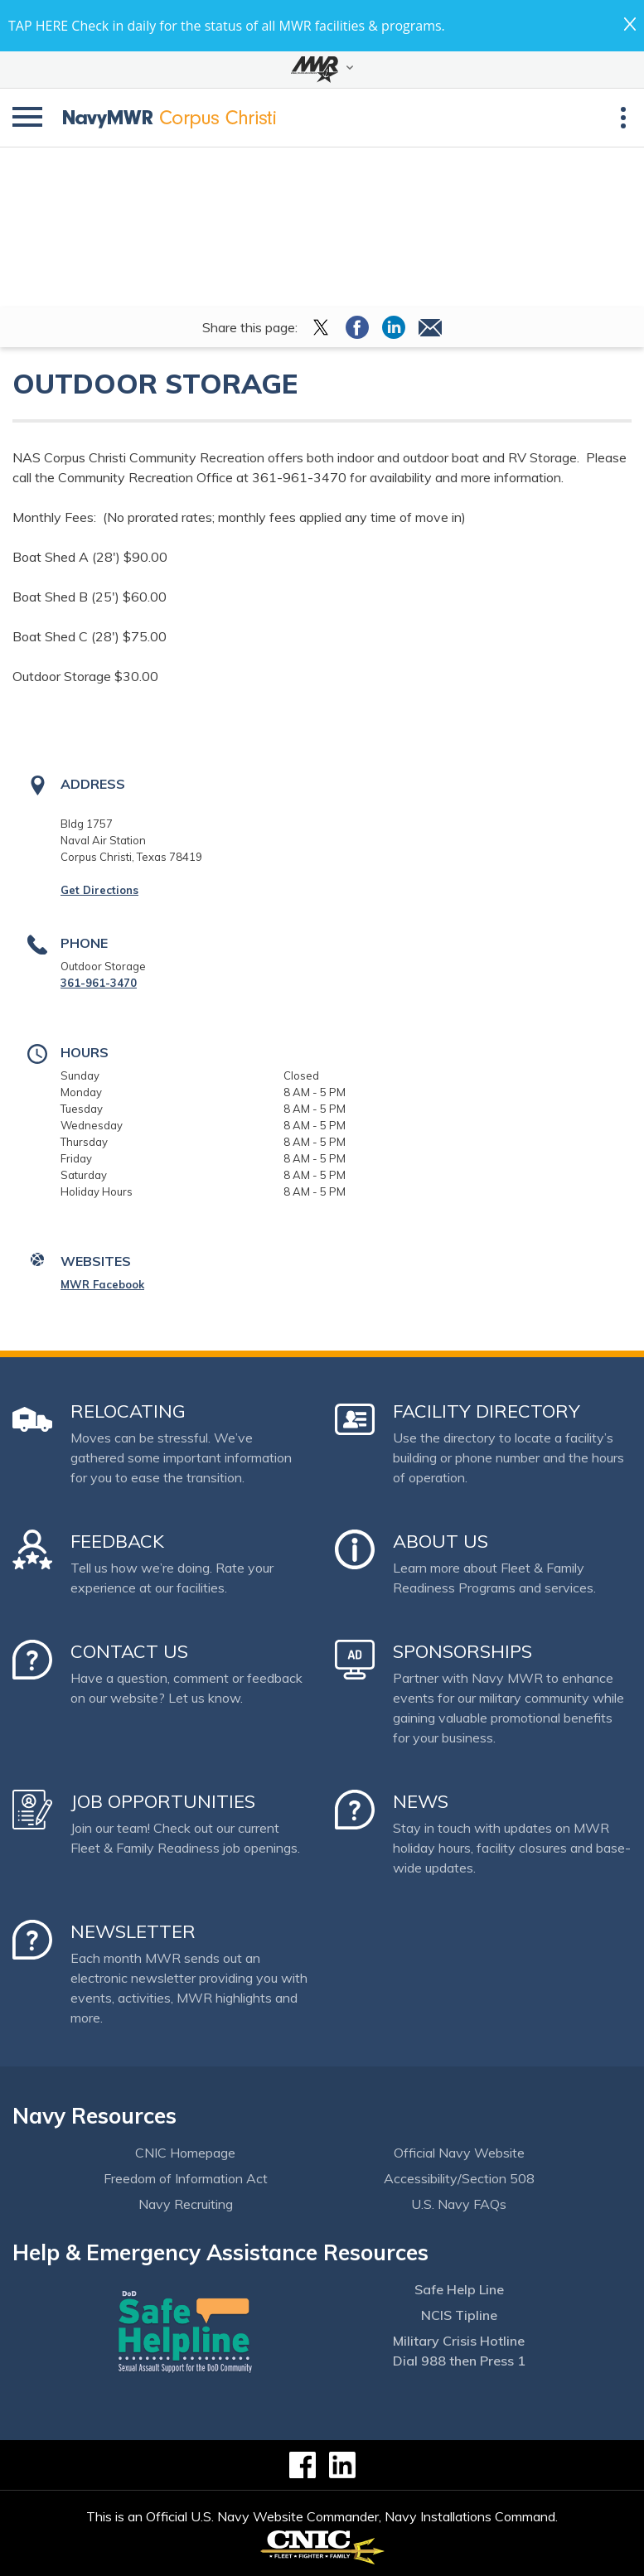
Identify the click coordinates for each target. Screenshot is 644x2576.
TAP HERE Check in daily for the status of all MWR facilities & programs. (226, 26)
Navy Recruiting (185, 2204)
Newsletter (133, 1931)
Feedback (117, 1541)
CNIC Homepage (185, 2152)
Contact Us (129, 1651)
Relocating (128, 1411)
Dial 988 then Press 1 (459, 2360)
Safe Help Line (459, 2289)
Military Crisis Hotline (459, 2340)
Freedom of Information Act (186, 2178)
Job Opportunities (162, 1801)
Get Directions (99, 890)
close (630, 24)
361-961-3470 (99, 982)
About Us (440, 1541)
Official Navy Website (459, 2152)
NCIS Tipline (459, 2315)
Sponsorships (462, 1651)
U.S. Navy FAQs (458, 2204)
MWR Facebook (102, 1284)
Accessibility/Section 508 (459, 2178)
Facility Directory (486, 1411)
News (420, 1801)
